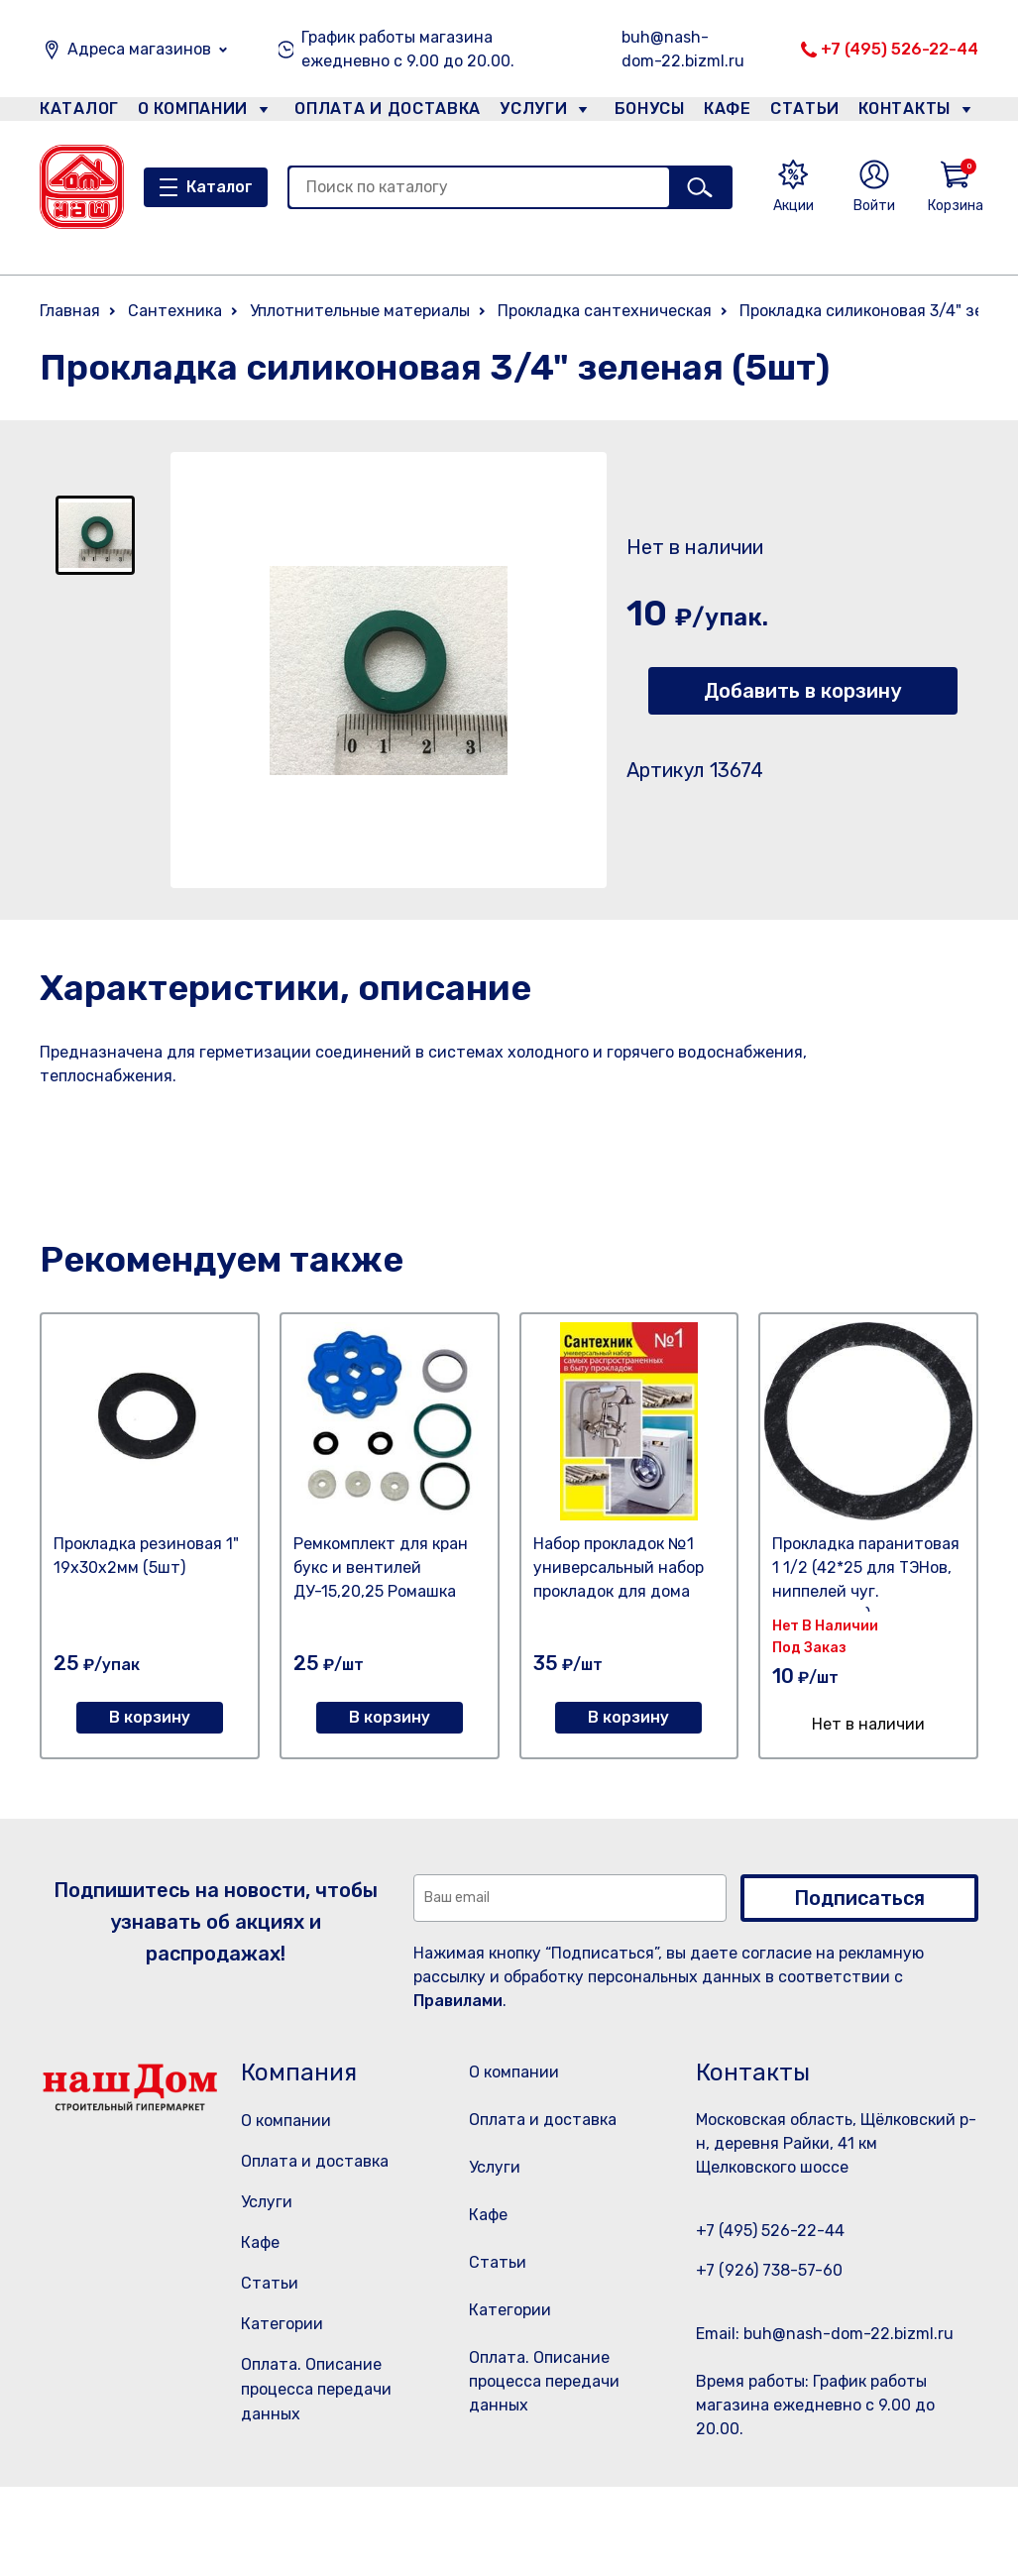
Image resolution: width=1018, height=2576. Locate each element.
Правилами (458, 2000)
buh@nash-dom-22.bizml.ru (683, 49)
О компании (193, 112)
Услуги (525, 112)
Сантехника (175, 310)
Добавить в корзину (802, 691)
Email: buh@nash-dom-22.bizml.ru (825, 2333)
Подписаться (859, 1898)
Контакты (915, 112)
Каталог (76, 112)
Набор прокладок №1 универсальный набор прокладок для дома (618, 1567)
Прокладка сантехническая (605, 310)
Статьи (810, 112)
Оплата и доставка (379, 112)
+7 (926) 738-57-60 (769, 2270)
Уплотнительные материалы (360, 310)
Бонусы (640, 112)
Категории (282, 2323)
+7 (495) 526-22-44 (899, 49)
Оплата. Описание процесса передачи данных (316, 2389)
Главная (70, 310)
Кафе (725, 112)
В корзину (149, 1717)
